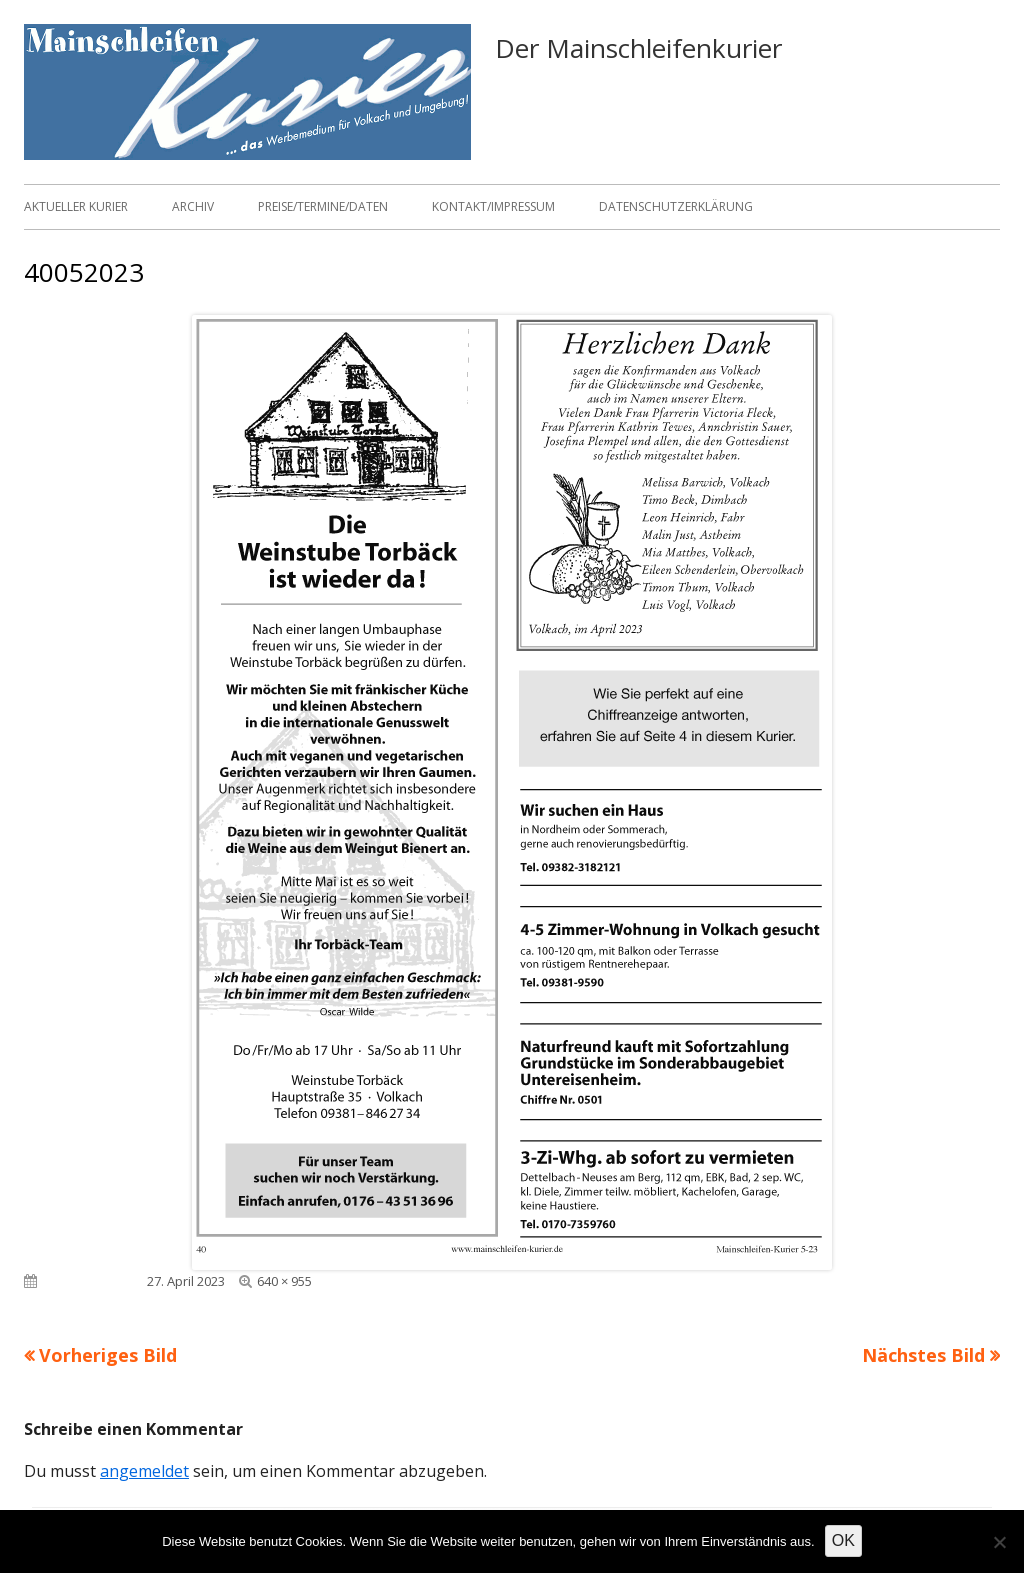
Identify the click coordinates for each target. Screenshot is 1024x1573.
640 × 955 (284, 1281)
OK (843, 1540)
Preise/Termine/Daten (323, 206)
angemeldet (144, 1471)
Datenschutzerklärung (676, 206)
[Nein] (999, 1542)
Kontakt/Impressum (493, 206)
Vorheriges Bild (108, 1355)
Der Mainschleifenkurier (638, 48)
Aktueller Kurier (76, 206)
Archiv (193, 206)
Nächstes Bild (923, 1355)
